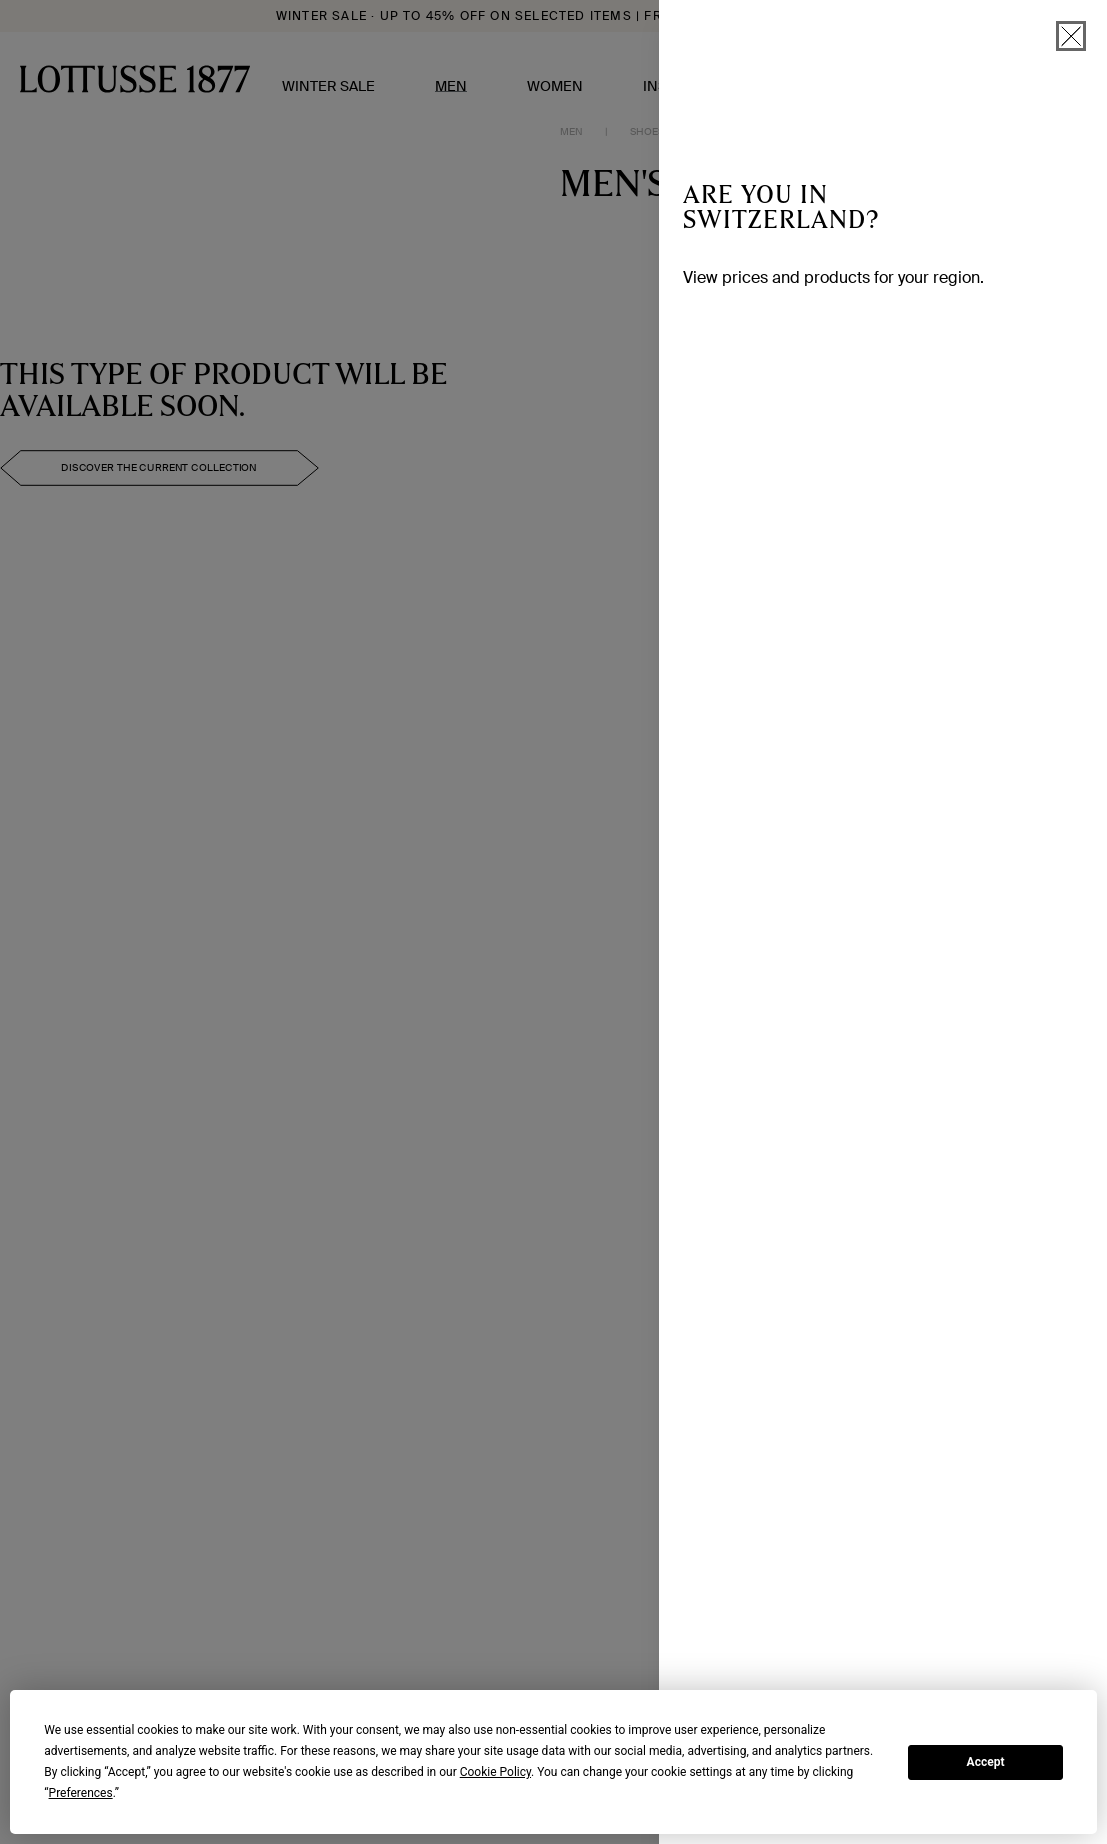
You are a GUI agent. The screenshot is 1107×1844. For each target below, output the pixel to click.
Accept (986, 1762)
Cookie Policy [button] (495, 1772)
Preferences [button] (81, 1793)
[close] (1071, 36)
